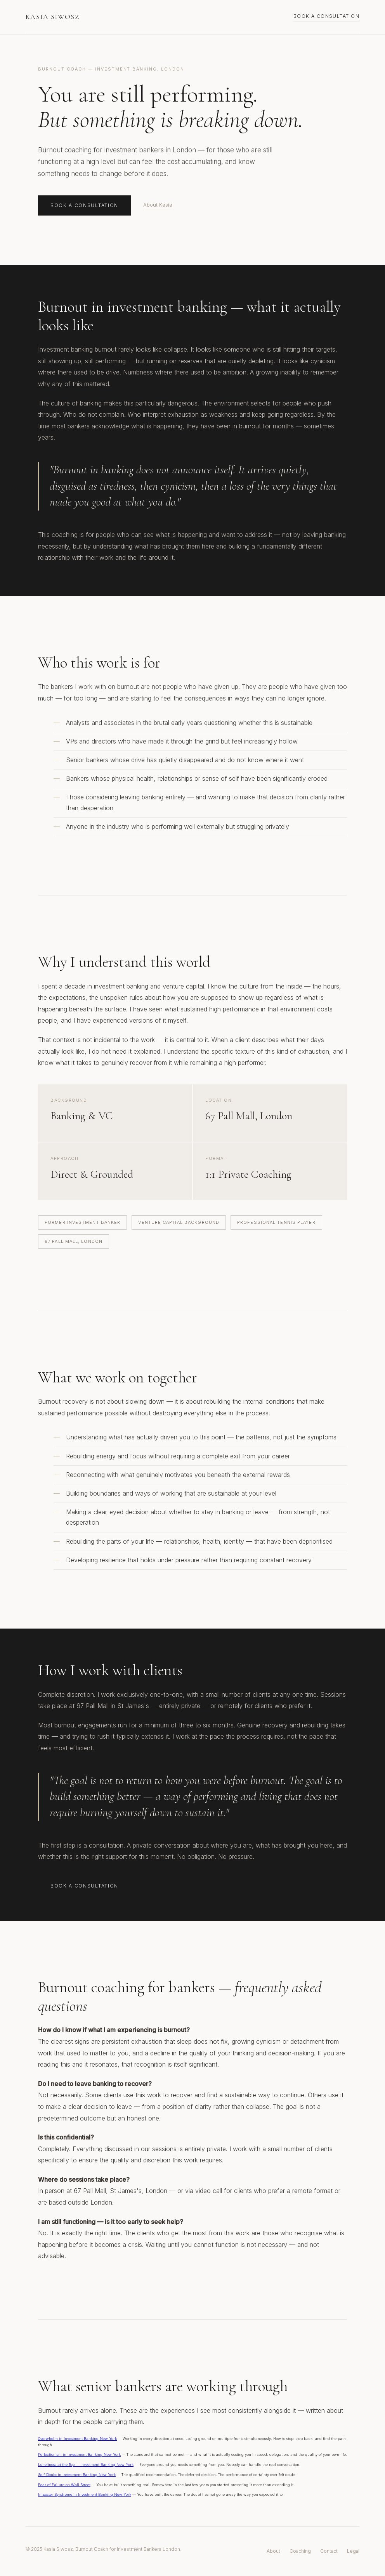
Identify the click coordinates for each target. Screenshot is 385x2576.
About (273, 2551)
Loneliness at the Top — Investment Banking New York (86, 2464)
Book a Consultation (326, 16)
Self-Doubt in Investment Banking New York (77, 2474)
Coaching (300, 2551)
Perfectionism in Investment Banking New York (79, 2454)
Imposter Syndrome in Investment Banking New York (84, 2494)
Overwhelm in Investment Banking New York (77, 2438)
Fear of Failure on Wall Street (64, 2485)
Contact (329, 2551)
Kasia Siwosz (53, 16)
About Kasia (157, 205)
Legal (353, 2551)
